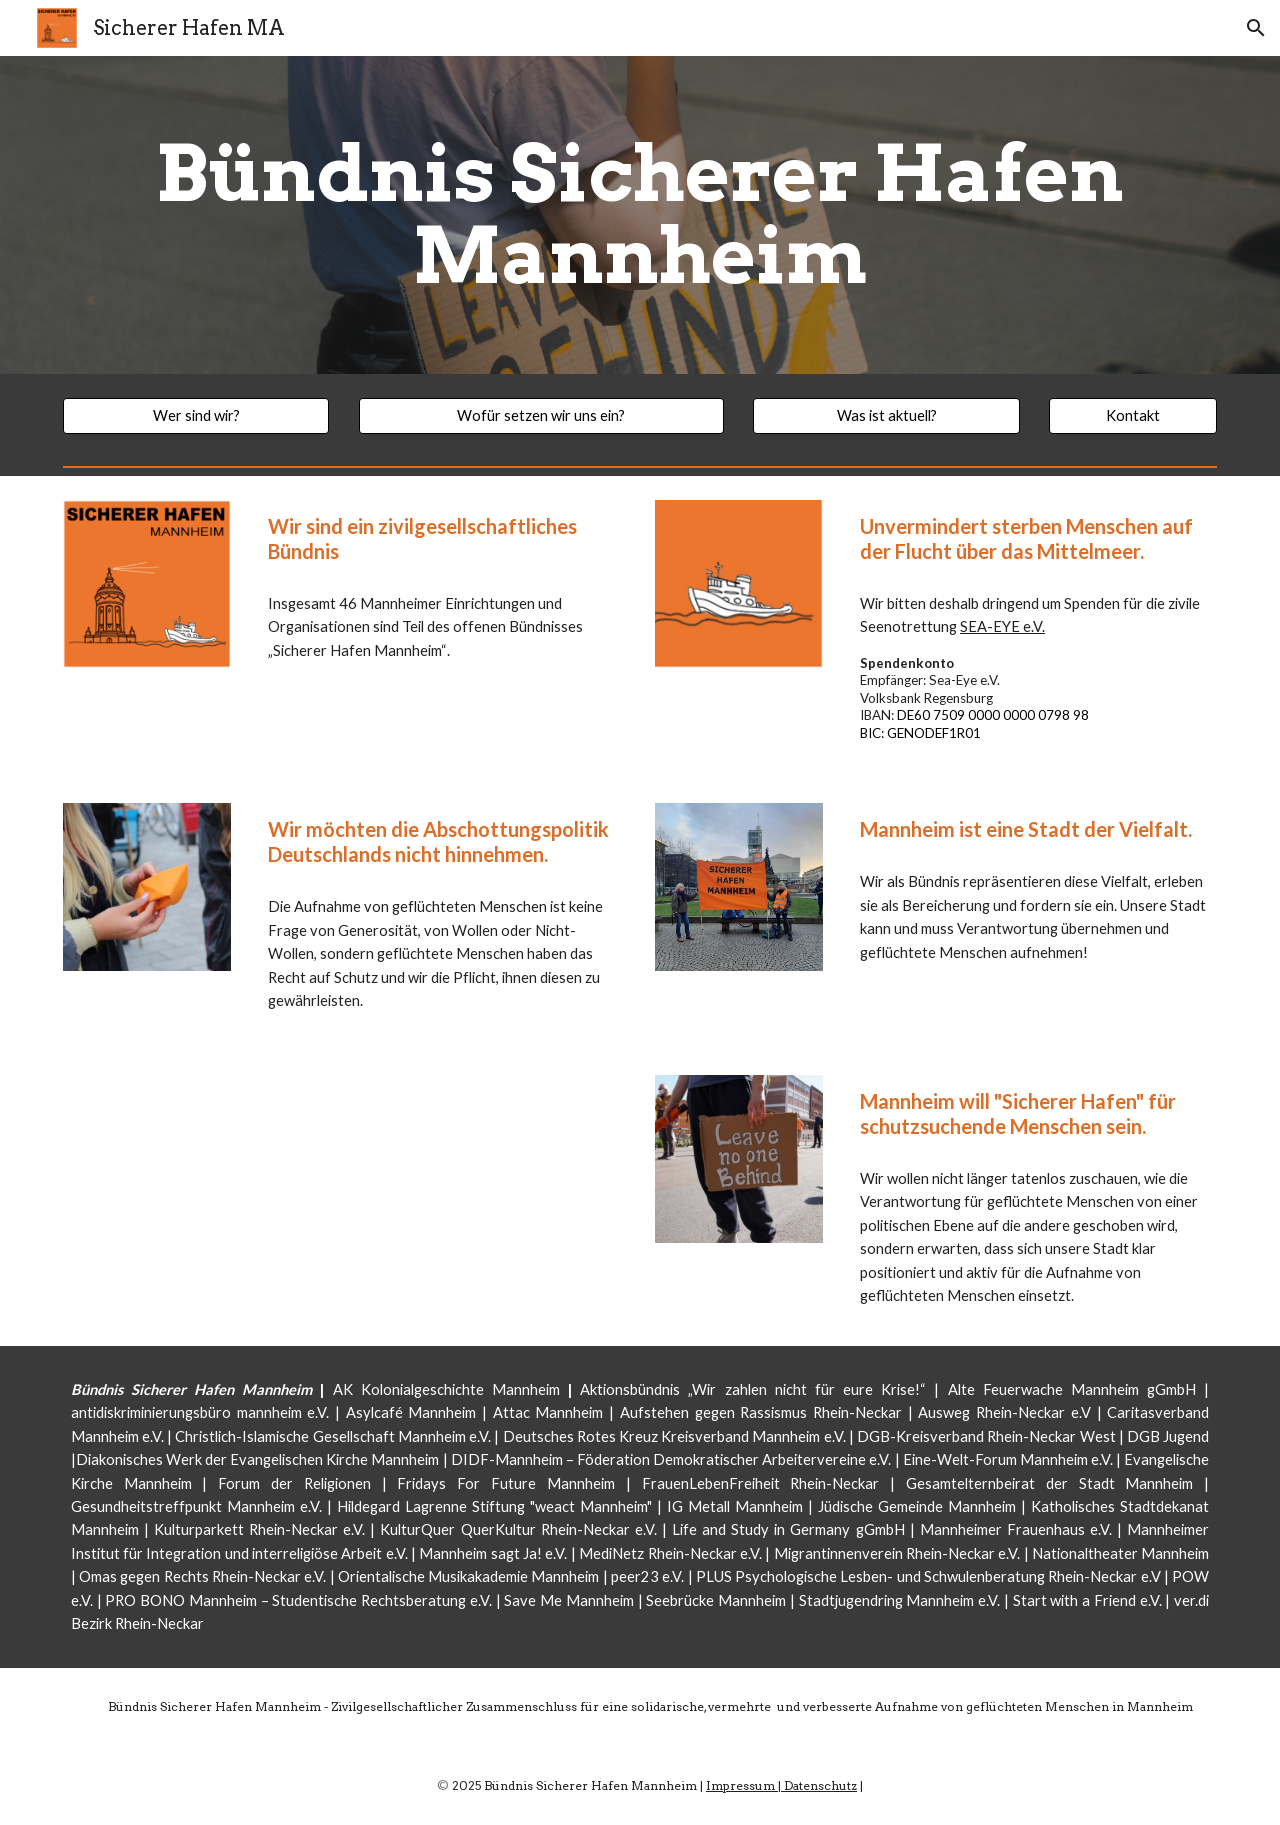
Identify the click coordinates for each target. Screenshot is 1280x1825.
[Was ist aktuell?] (886, 416)
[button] (1256, 28)
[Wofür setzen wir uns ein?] (541, 416)
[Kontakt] (1133, 416)
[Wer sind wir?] (196, 416)
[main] (640, 215)
